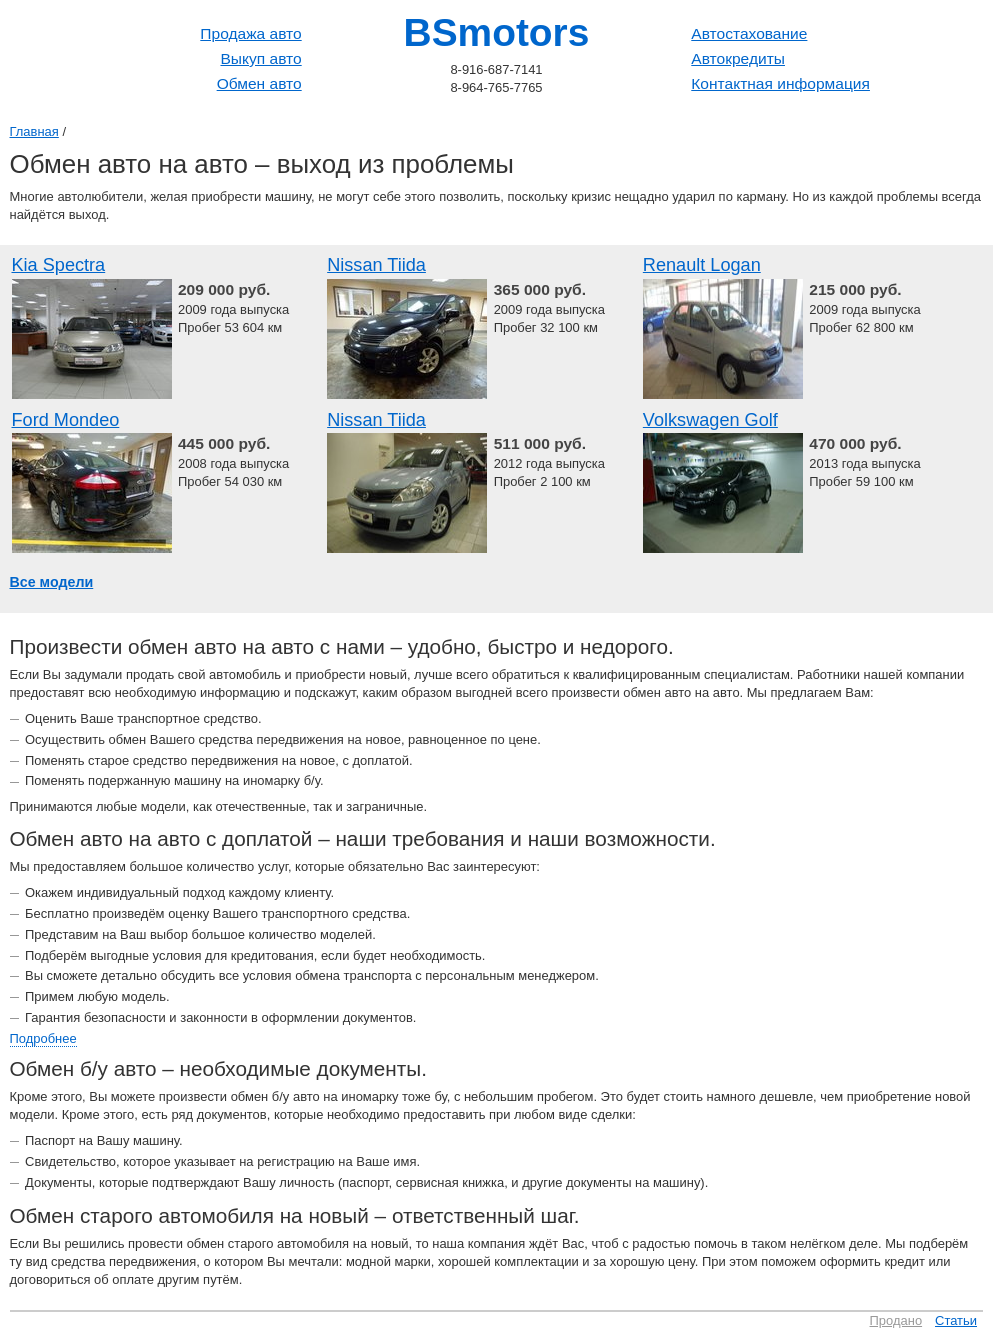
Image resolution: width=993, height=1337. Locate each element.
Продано (896, 1320)
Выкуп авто (260, 58)
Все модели (52, 582)
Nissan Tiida (376, 265)
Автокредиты (738, 58)
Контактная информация (780, 83)
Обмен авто (259, 83)
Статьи (956, 1320)
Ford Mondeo (66, 420)
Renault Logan (702, 265)
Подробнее (43, 1038)
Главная (34, 131)
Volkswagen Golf (710, 420)
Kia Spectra (59, 265)
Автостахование (749, 33)
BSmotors (497, 32)
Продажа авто (250, 33)
